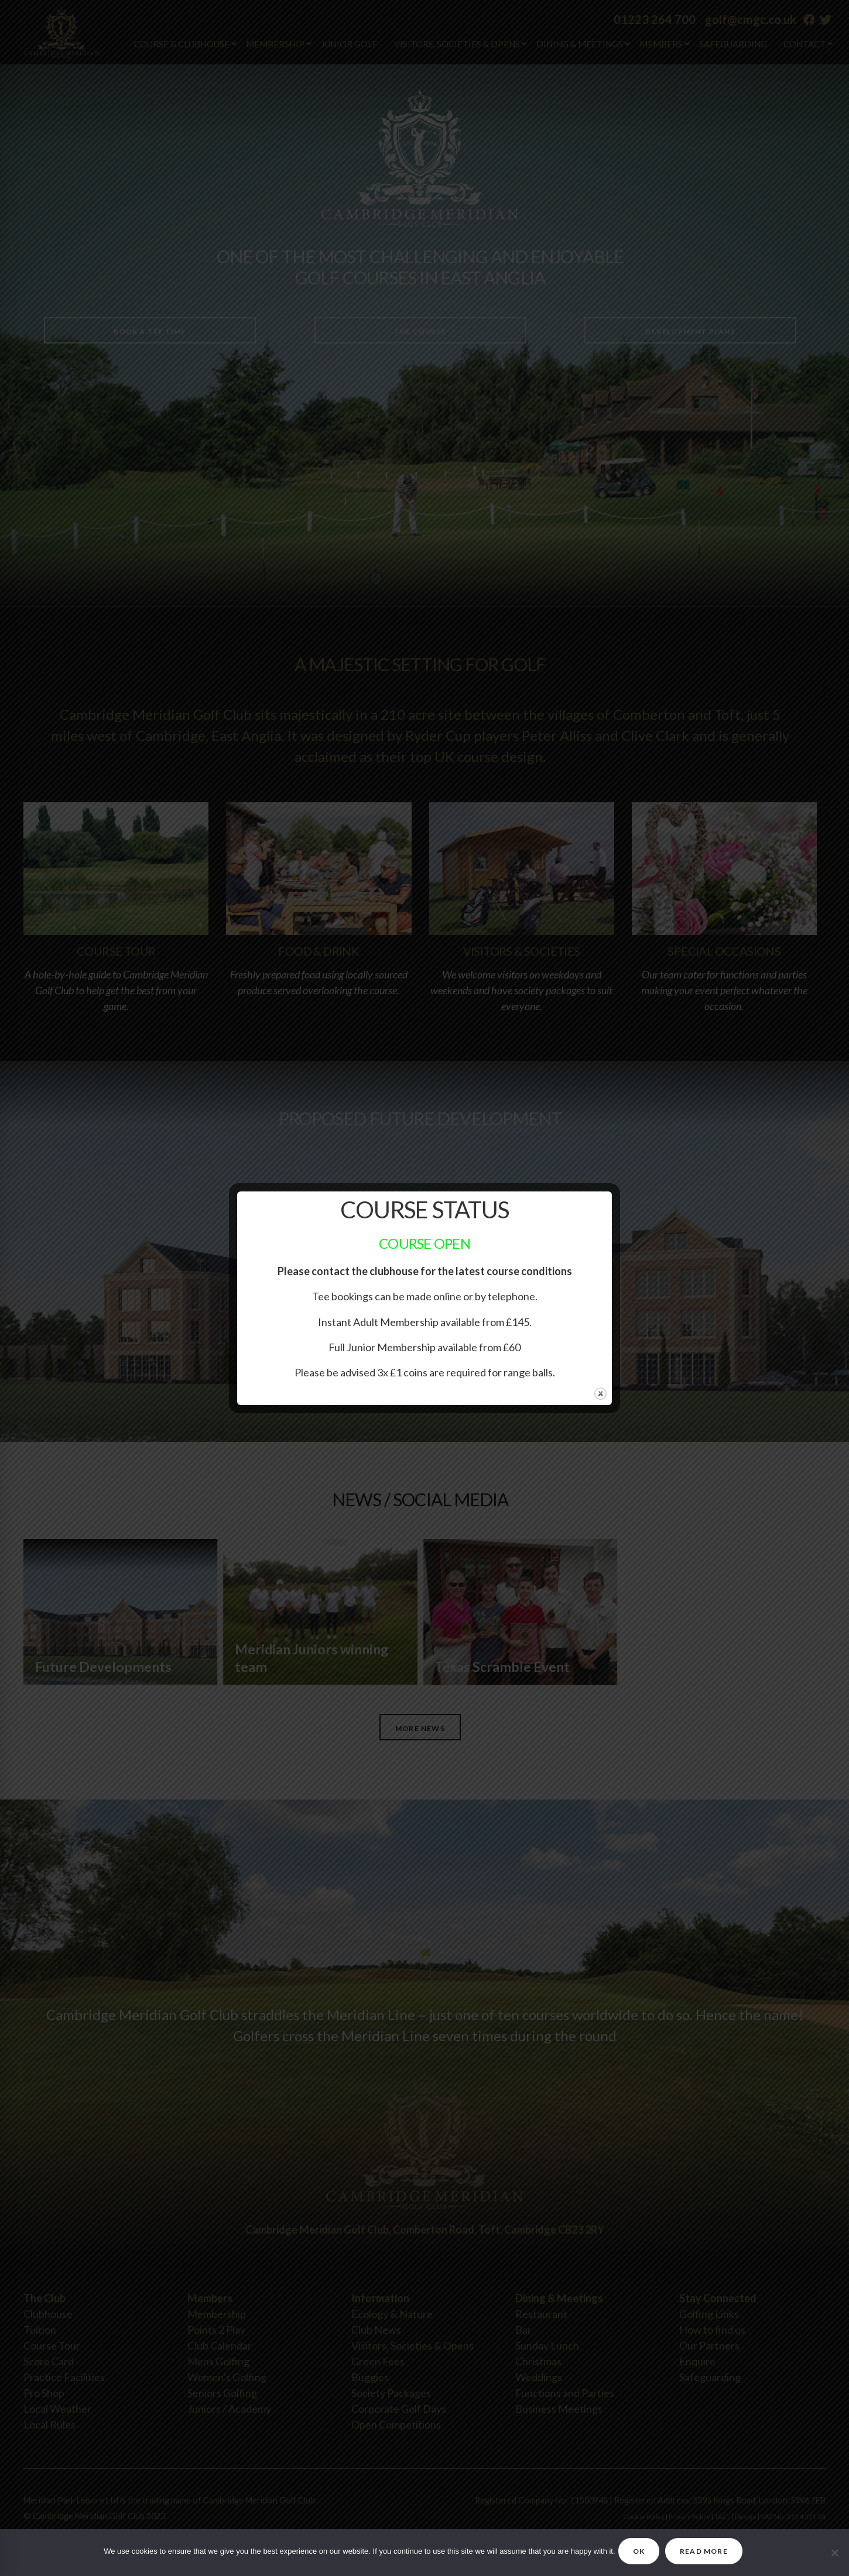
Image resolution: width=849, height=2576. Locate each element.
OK (632, 2551)
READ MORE (712, 2551)
